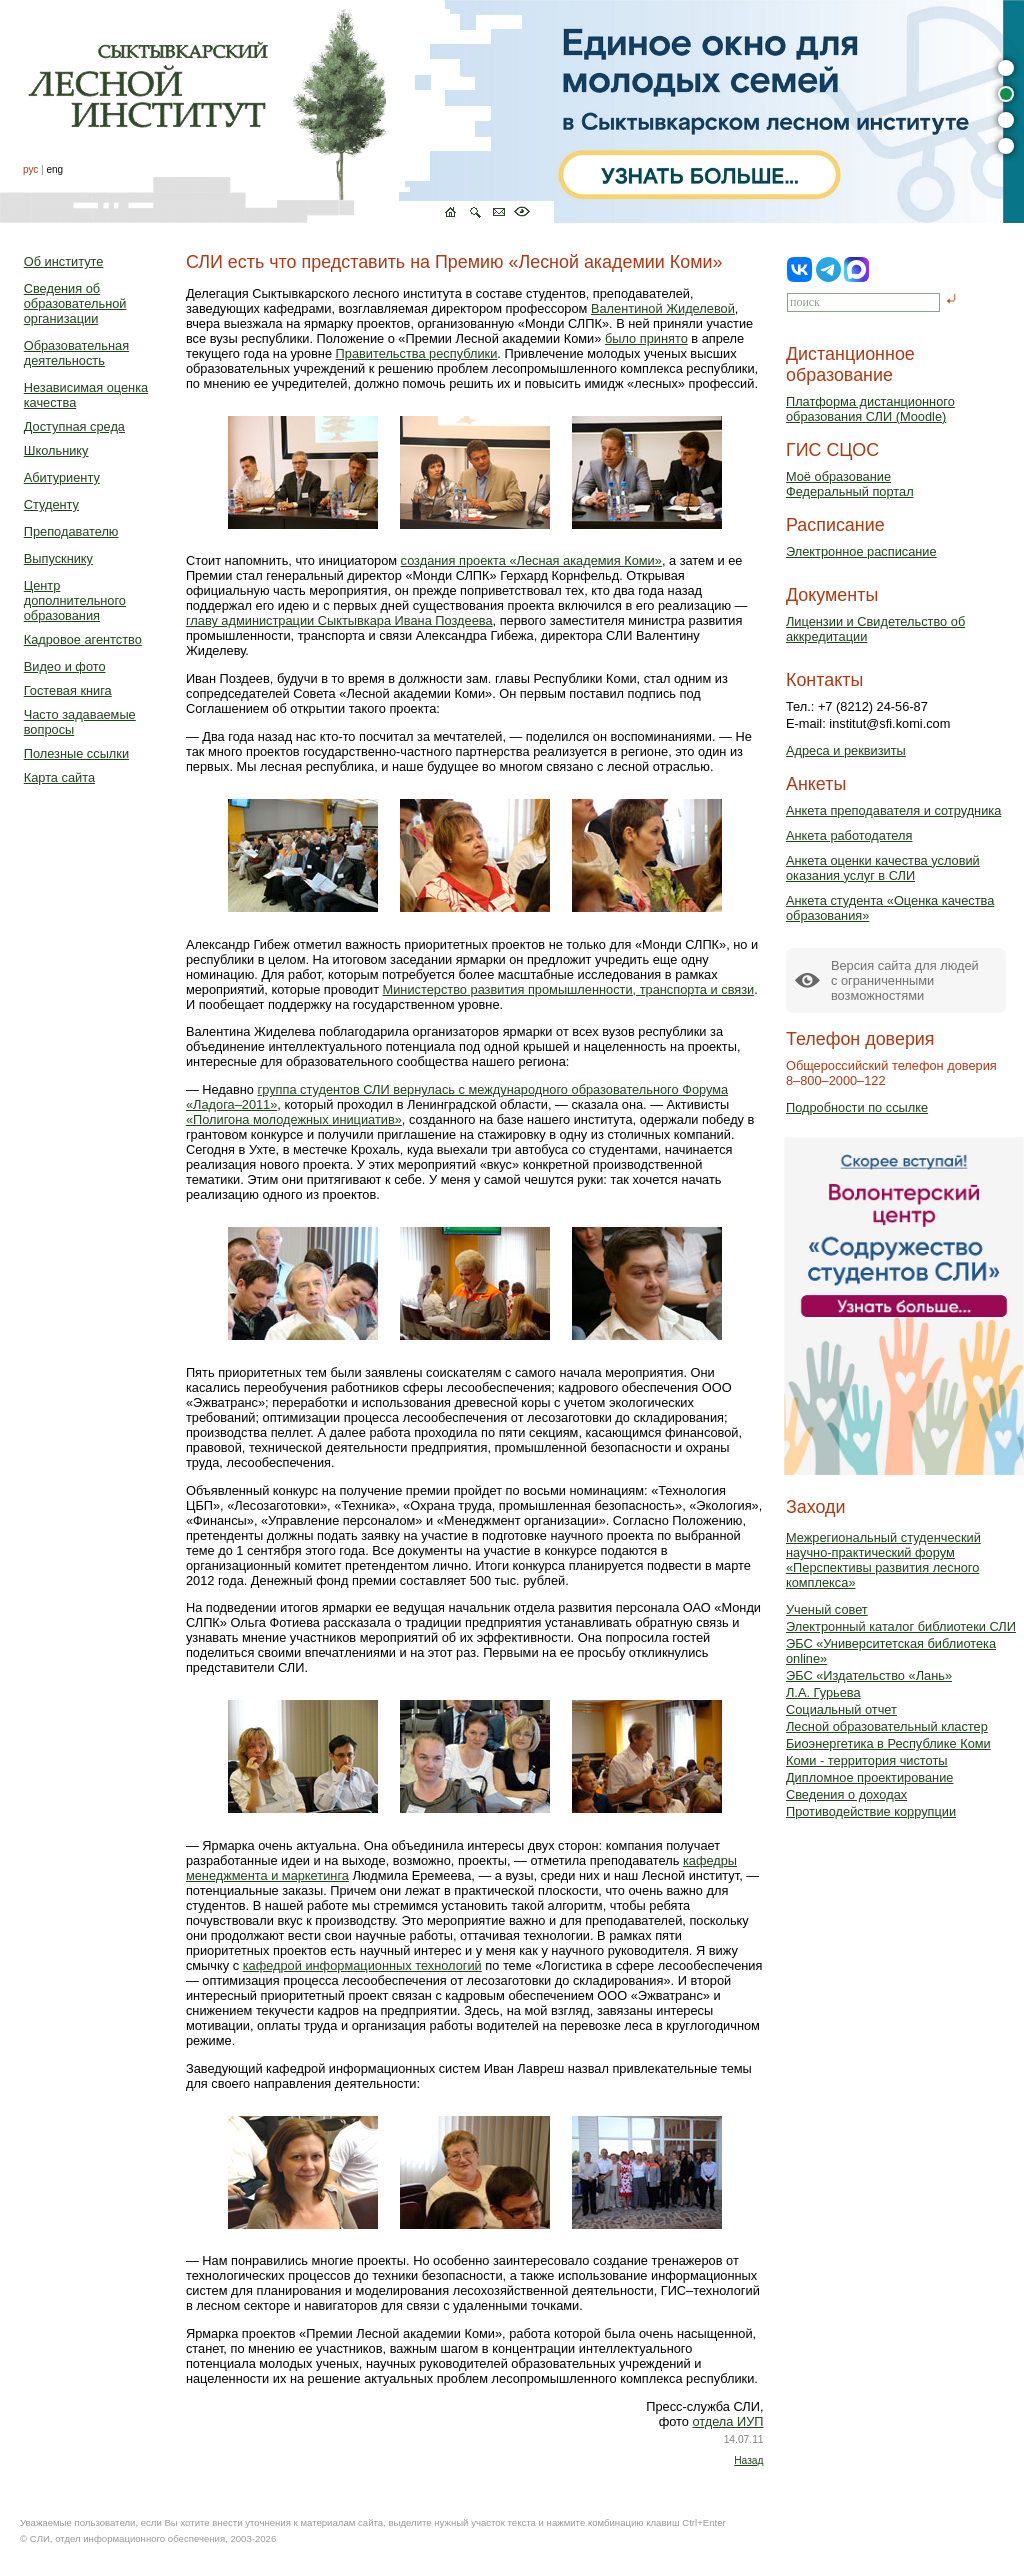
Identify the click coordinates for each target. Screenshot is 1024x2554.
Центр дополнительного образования (75, 600)
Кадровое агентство (83, 639)
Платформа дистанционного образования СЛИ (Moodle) (870, 409)
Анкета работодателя (849, 835)
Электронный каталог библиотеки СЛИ (901, 1626)
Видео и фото (65, 666)
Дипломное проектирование (870, 1777)
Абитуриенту (62, 477)
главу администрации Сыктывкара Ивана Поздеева (339, 620)
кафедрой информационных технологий (362, 1965)
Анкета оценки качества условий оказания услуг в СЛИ (883, 868)
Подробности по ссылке (857, 1107)
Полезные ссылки (76, 753)
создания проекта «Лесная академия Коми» (531, 560)
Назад (748, 2460)
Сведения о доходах (846, 1794)
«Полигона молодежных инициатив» (294, 1119)
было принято (646, 338)
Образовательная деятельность (76, 353)
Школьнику (56, 450)
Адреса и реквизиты (846, 750)
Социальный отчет (841, 1709)
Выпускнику (58, 558)
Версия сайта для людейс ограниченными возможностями (905, 980)
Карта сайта (59, 777)
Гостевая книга (68, 690)
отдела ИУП (727, 2421)
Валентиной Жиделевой (663, 308)
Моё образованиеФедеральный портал (850, 484)
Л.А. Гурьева (823, 1692)
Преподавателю (71, 531)
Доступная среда (74, 426)
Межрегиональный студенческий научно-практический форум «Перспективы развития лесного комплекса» (883, 1560)
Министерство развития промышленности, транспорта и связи (569, 989)
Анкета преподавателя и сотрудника (893, 810)
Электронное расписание (861, 551)
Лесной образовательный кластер (887, 1726)
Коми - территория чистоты (867, 1760)
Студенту (51, 504)
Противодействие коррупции (871, 1811)
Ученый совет (827, 1609)
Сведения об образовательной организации (75, 303)
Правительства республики (417, 353)
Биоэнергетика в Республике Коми (888, 1743)
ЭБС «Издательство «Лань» (869, 1675)
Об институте (64, 261)
